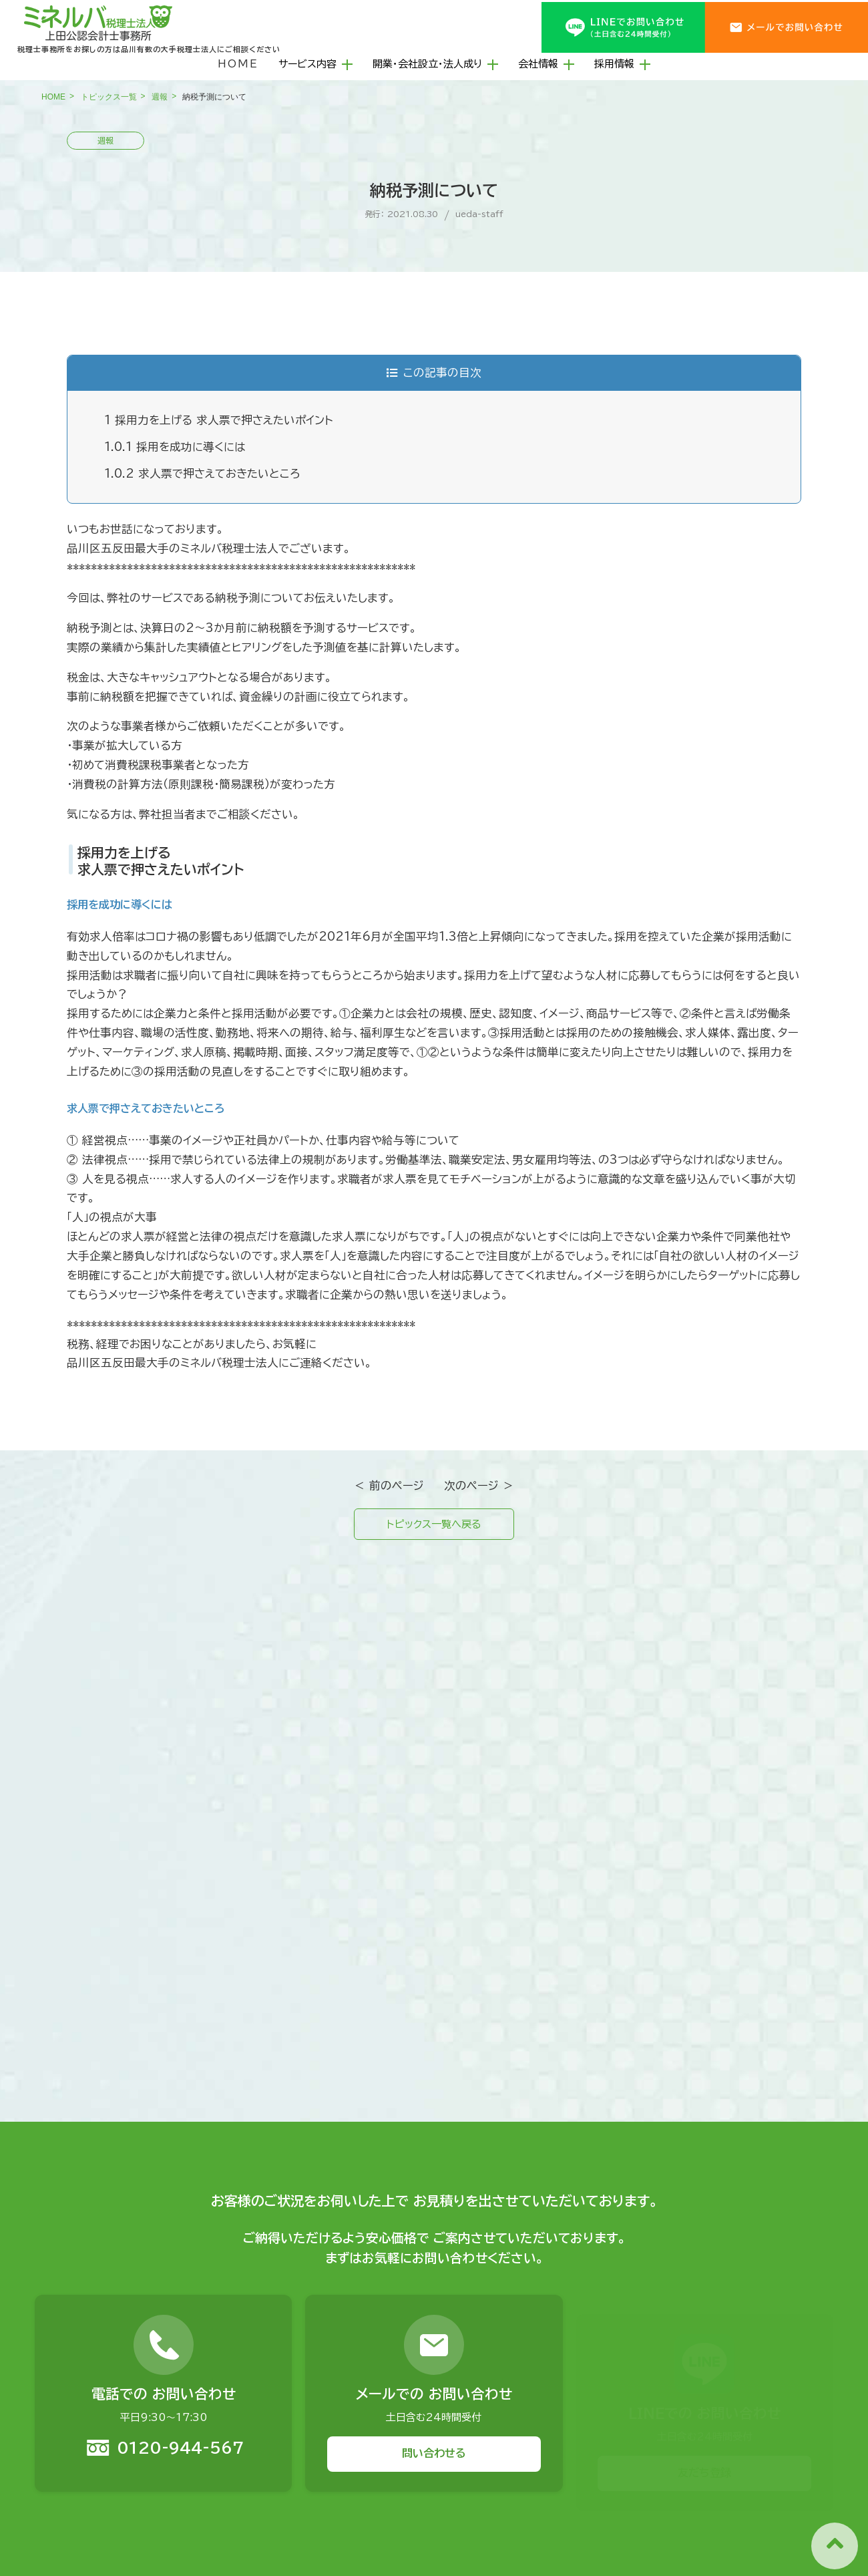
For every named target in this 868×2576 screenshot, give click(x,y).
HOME (238, 64)
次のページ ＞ (479, 1485)
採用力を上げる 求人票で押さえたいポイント (218, 420)
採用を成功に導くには (174, 446)
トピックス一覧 (109, 97)
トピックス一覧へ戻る (434, 1525)
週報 (160, 97)
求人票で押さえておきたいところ (202, 473)
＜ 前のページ (389, 1485)
